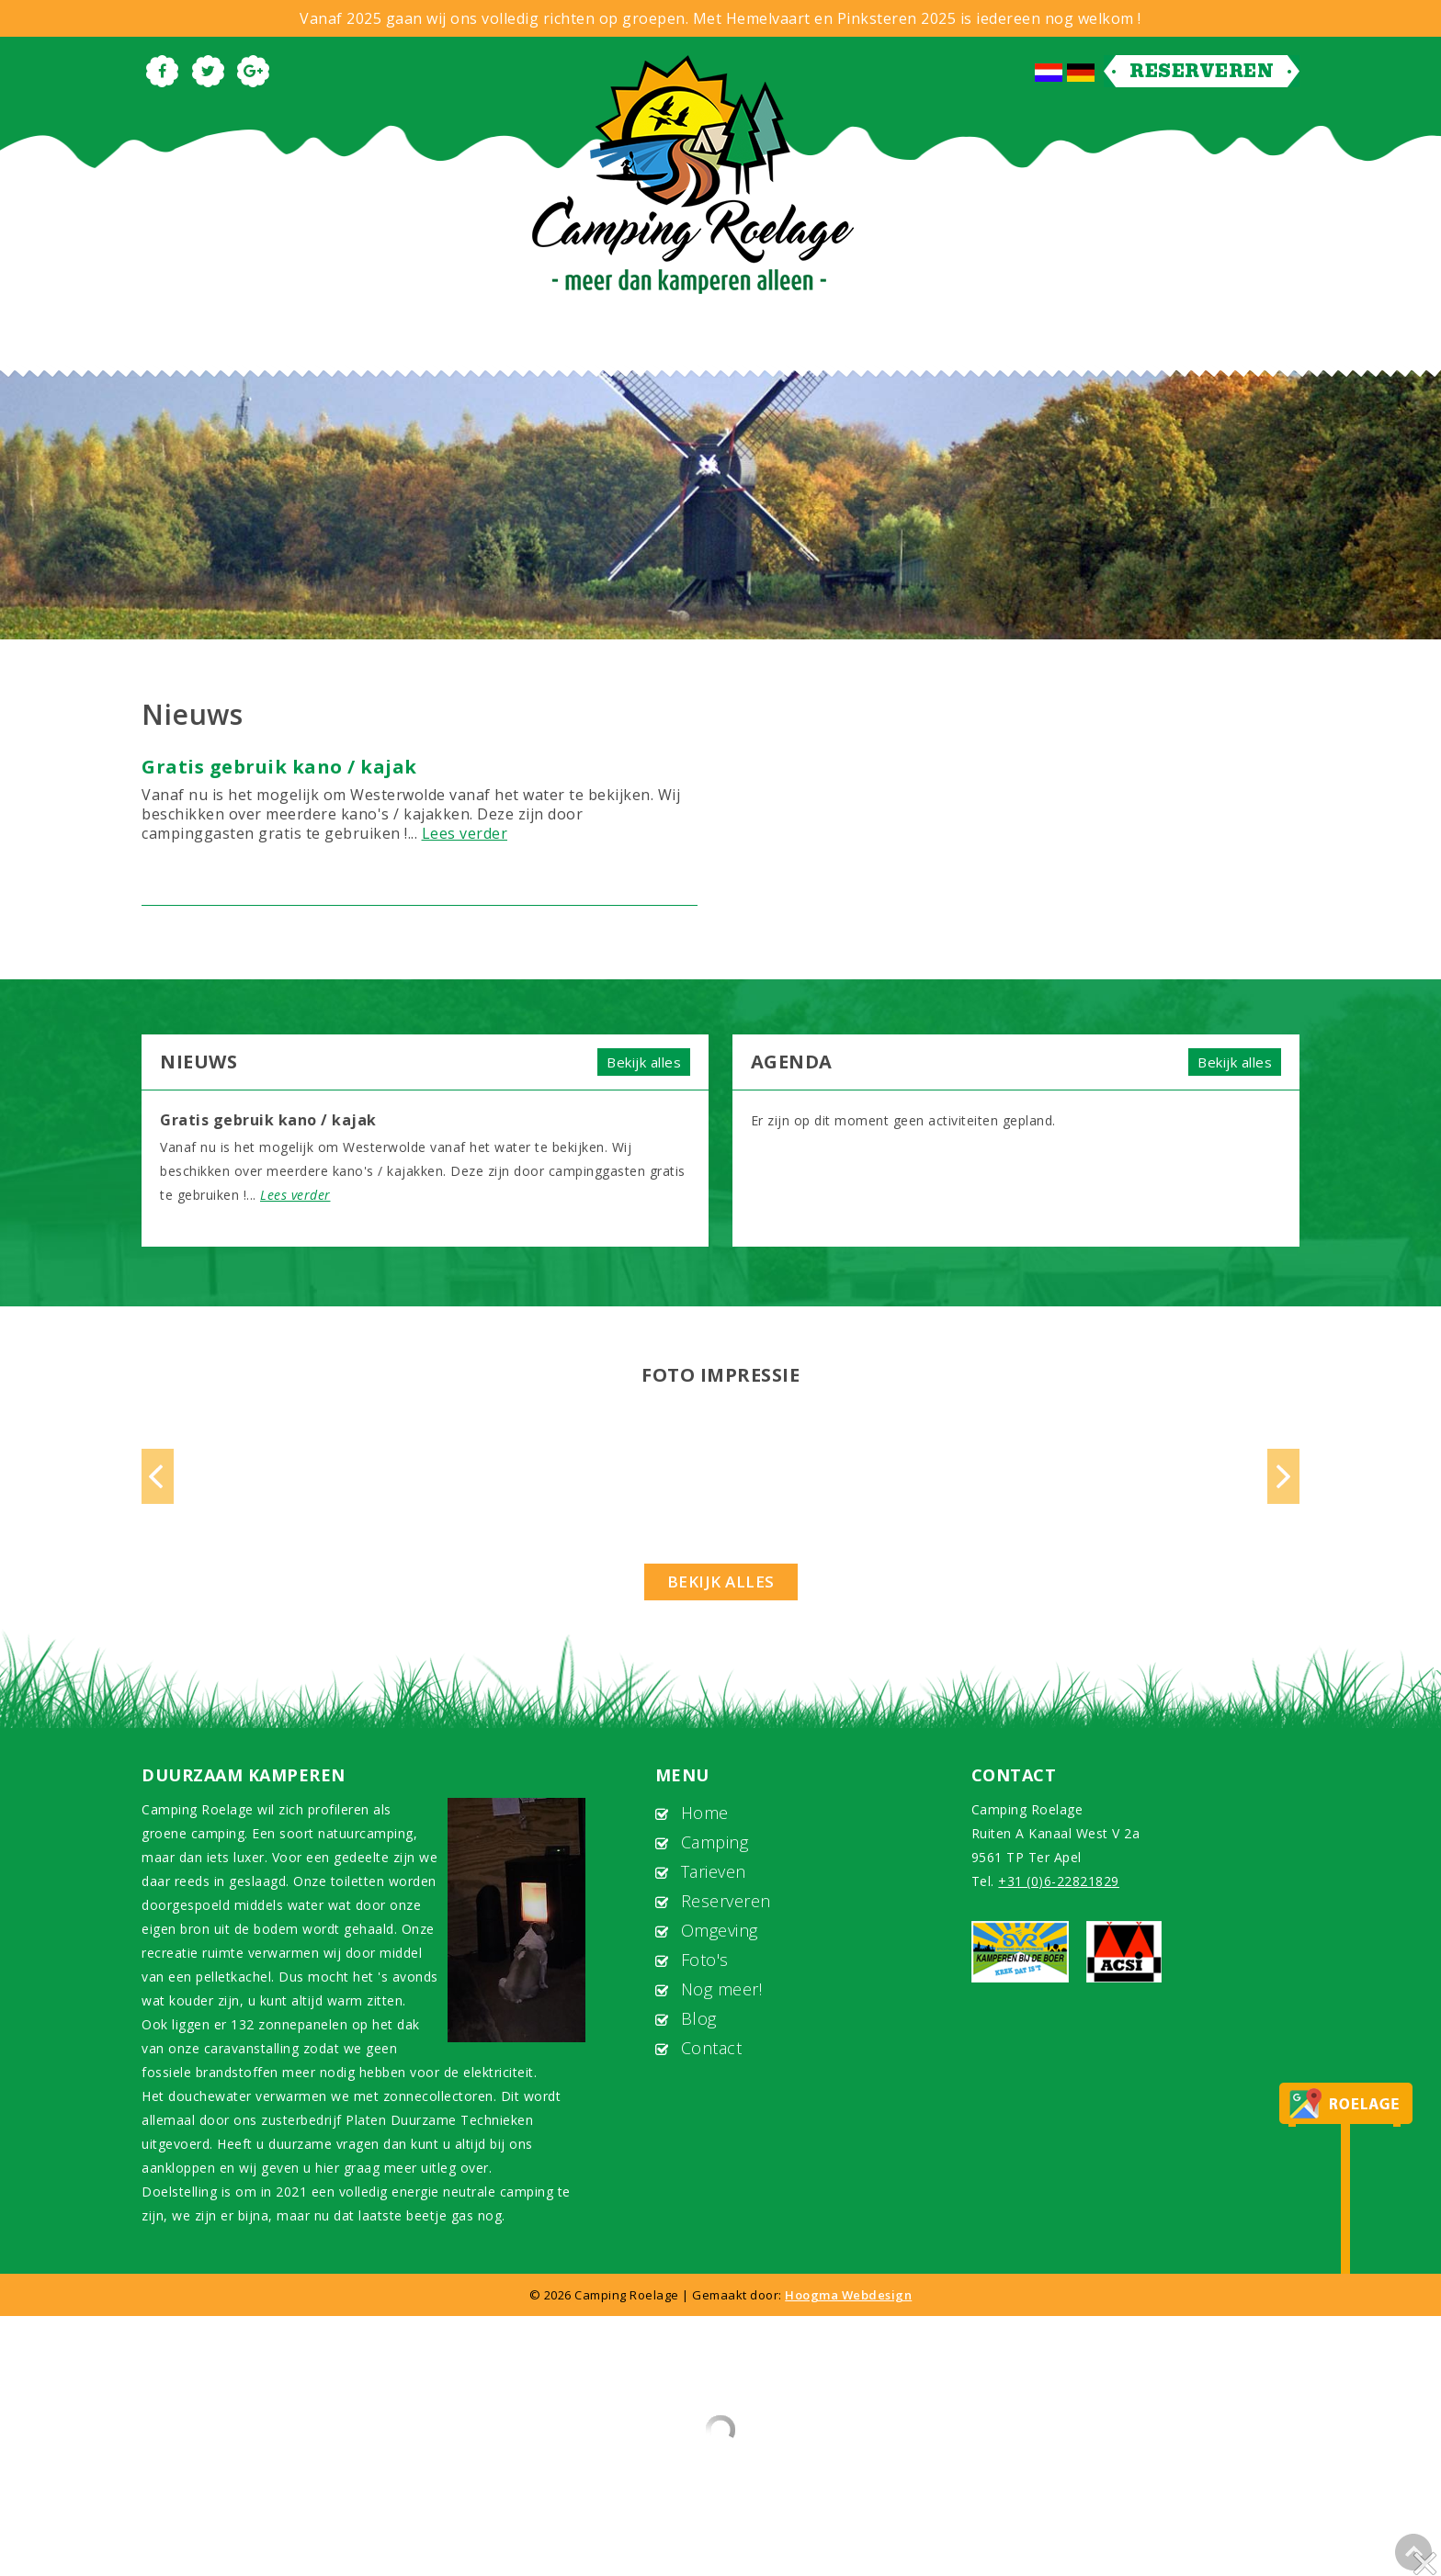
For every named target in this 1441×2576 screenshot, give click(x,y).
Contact (712, 2048)
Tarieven (713, 1871)
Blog (699, 2018)
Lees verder (465, 833)
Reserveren (1201, 71)
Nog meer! (722, 1989)
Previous (158, 1476)
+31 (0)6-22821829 (1058, 1881)
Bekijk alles (644, 1062)
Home (705, 1813)
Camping (715, 1842)
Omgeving (719, 1930)
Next (1283, 1476)
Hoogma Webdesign (848, 2295)
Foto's (705, 1960)
